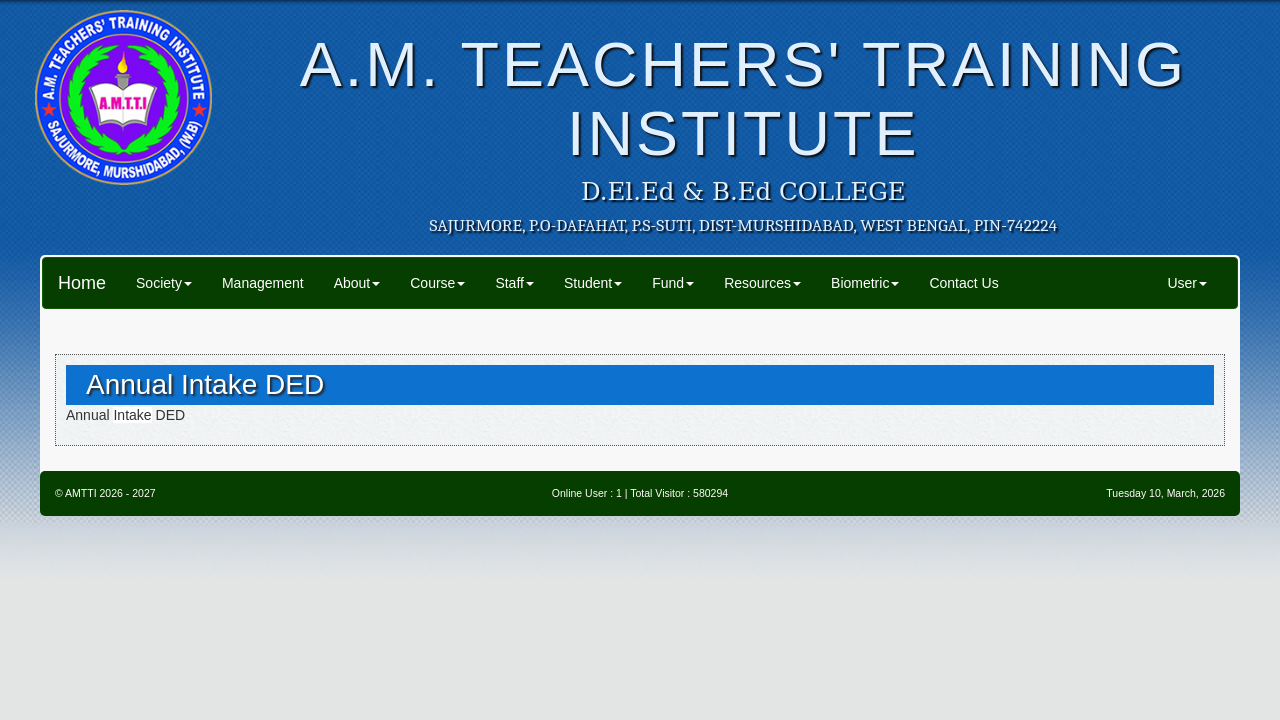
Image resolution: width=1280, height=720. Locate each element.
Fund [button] (673, 283)
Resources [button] (762, 283)
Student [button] (593, 283)
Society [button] (164, 283)
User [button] (1187, 283)
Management (263, 283)
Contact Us (963, 283)
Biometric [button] (865, 283)
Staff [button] (514, 283)
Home (82, 283)
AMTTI (81, 493)
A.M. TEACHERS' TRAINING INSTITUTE (743, 98)
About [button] (357, 283)
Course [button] (437, 283)
